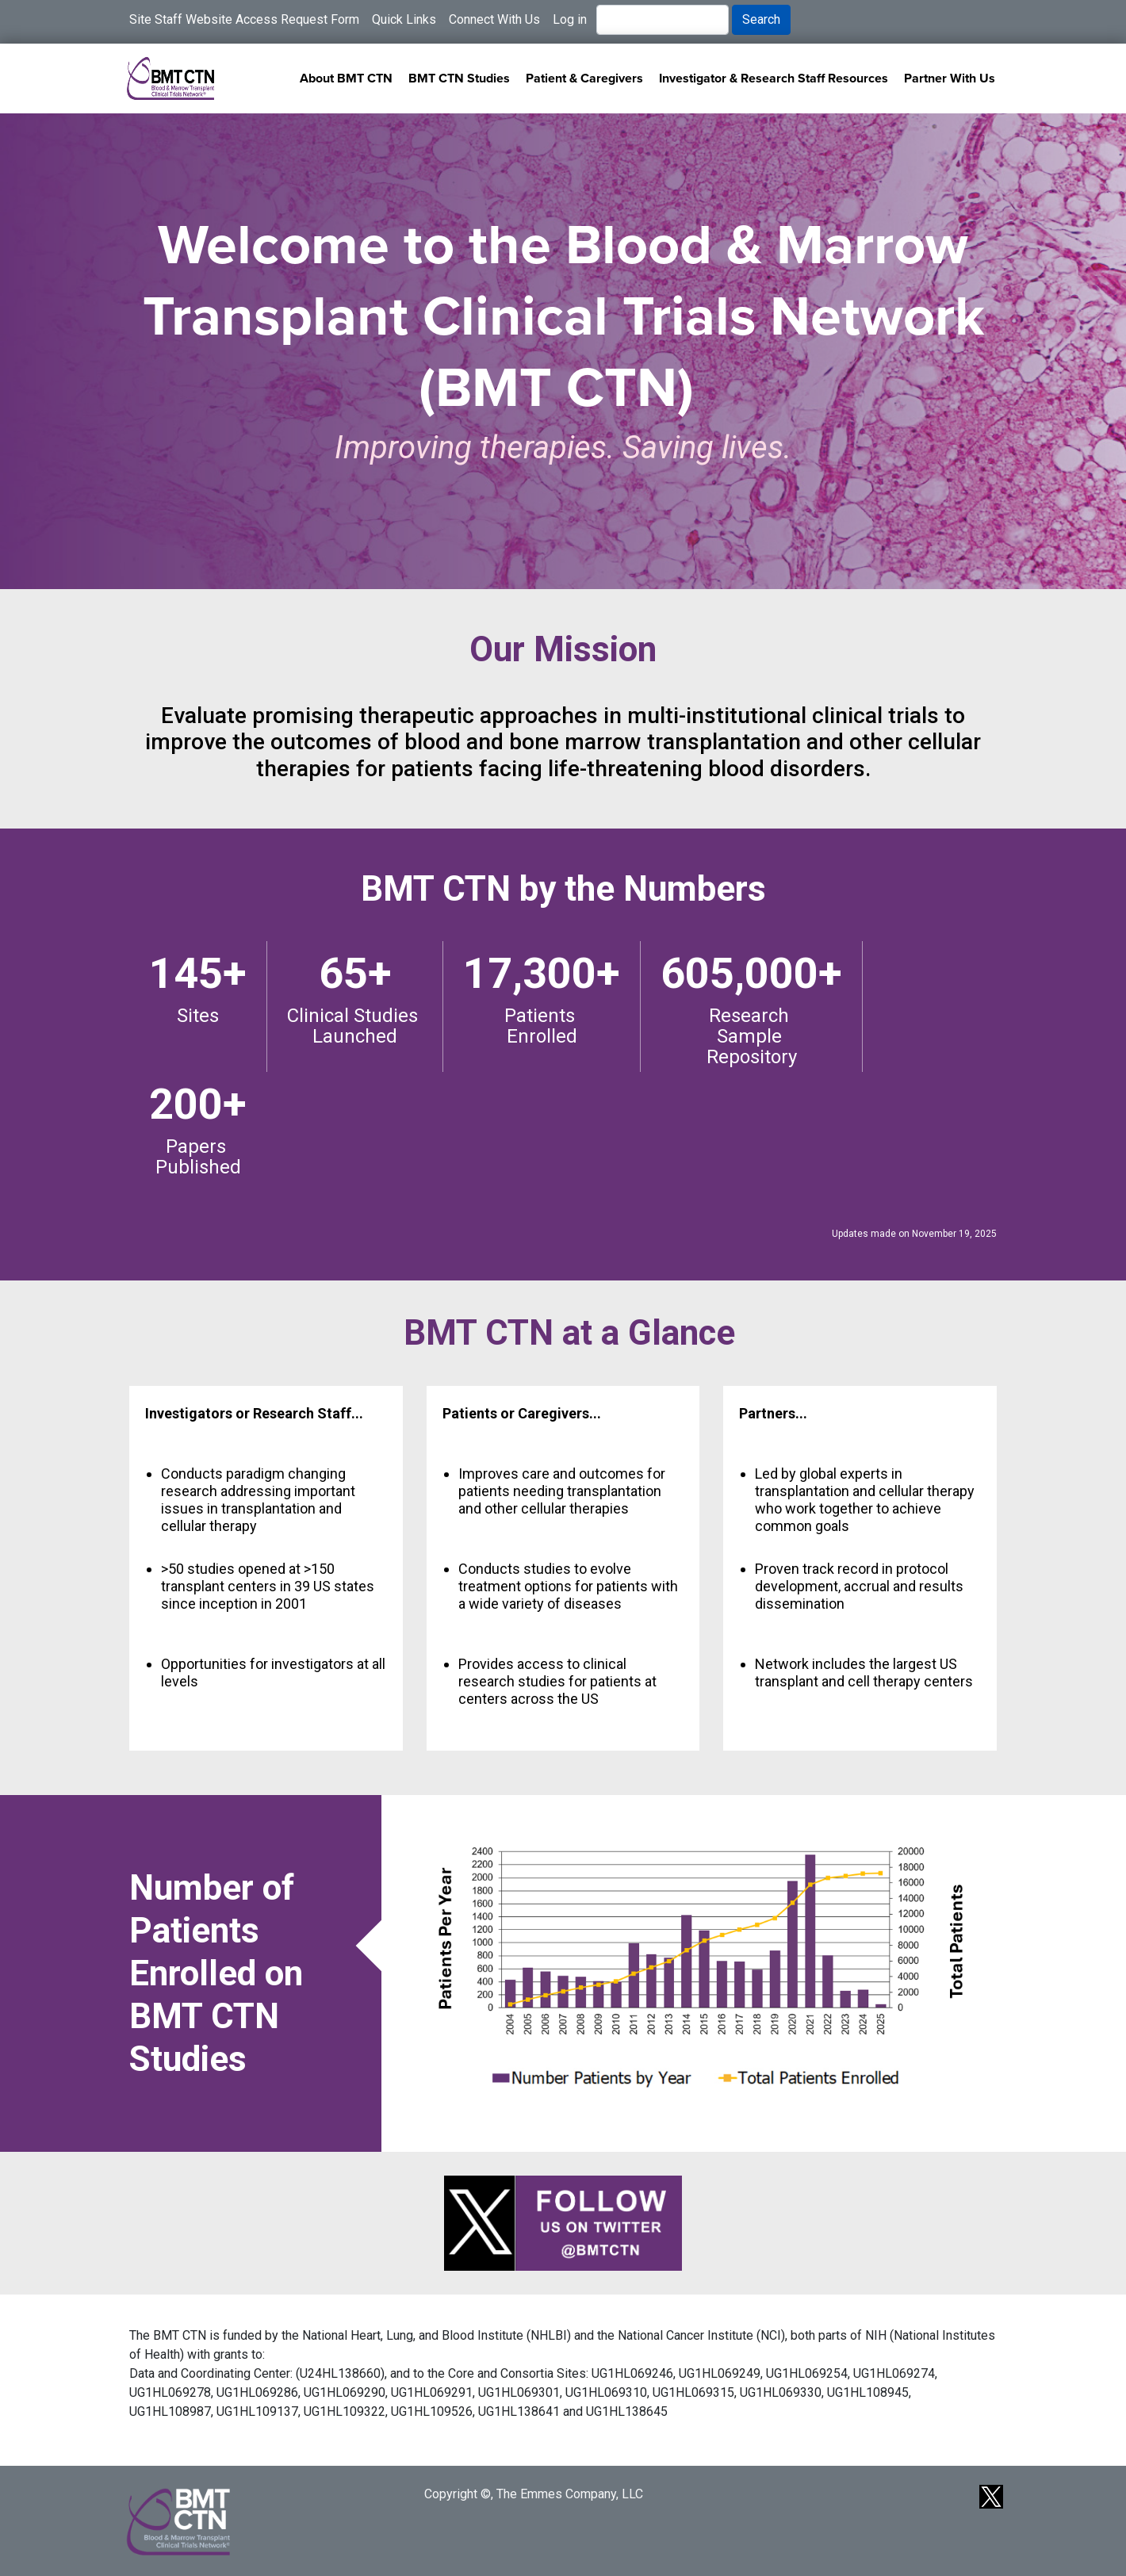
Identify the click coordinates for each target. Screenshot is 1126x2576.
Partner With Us (949, 78)
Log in (570, 19)
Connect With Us (494, 19)
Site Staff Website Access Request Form (244, 19)
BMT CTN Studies (459, 78)
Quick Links (404, 19)
